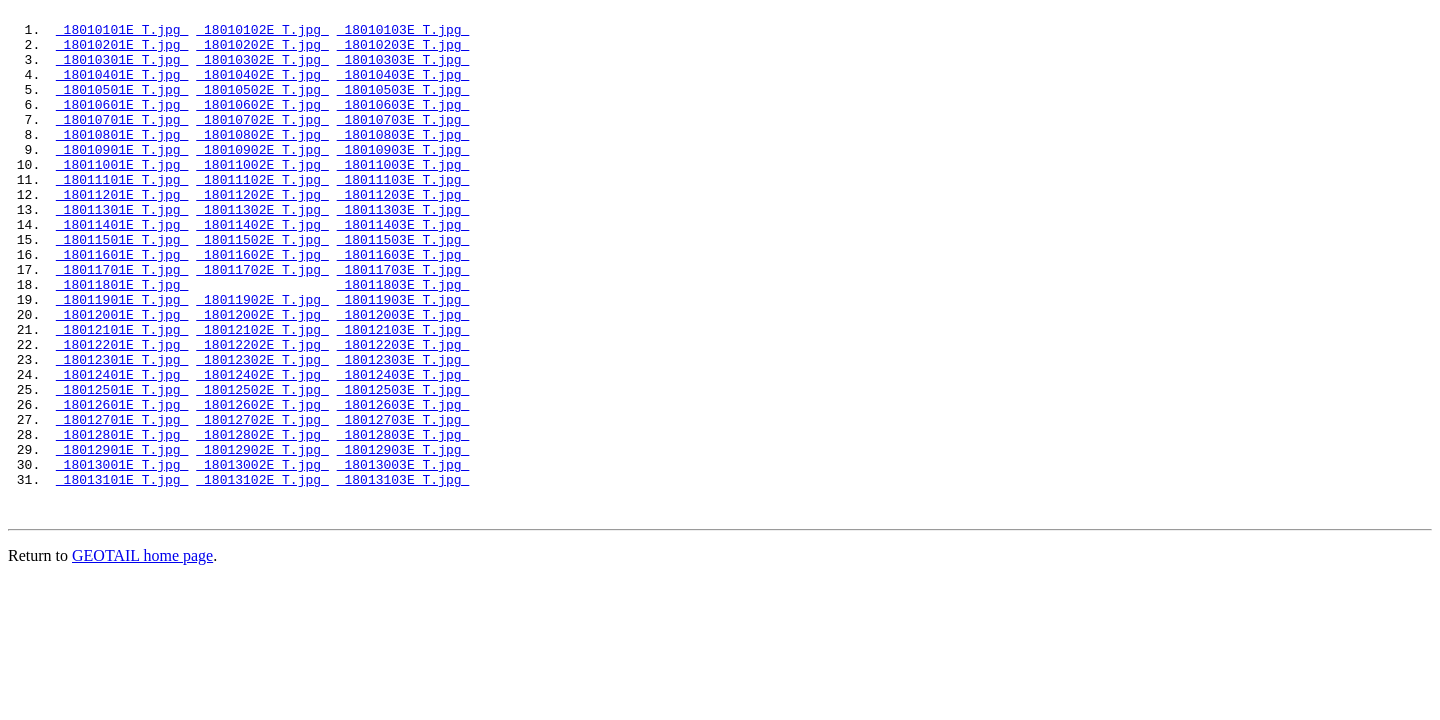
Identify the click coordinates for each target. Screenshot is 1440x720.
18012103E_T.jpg (403, 395)
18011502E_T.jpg (262, 287)
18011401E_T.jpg (122, 269)
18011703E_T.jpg (403, 323)
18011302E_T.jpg (262, 251)
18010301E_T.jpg (122, 71)
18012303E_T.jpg (403, 431)
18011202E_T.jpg (262, 233)
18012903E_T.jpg (403, 539)
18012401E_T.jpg (122, 449)
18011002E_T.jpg (262, 197)
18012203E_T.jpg (403, 413)
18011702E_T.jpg (262, 323)
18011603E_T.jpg (403, 305)
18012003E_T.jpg (403, 377)
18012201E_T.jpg (122, 413)
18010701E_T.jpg (122, 143)
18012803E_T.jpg (403, 521)
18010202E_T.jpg (262, 53)
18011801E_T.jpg (122, 341)
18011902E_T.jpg (262, 359)
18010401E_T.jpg (122, 89)
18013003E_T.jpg (403, 557)
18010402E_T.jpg (262, 89)
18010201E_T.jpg (122, 53)
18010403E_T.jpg (403, 89)
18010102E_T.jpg (262, 35)
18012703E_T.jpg (403, 503)
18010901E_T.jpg (122, 179)
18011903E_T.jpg (403, 359)
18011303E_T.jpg (403, 251)
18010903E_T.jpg (403, 179)
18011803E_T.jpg (403, 341)
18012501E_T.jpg (122, 467)
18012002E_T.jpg (262, 377)
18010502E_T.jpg (262, 107)
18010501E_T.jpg (122, 107)
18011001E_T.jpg (122, 197)
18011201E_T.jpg (122, 233)
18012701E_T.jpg (122, 503)
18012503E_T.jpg (403, 467)
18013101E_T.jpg (122, 575)
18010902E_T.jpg (262, 179)
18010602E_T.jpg (262, 125)
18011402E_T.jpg (262, 269)
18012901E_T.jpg (122, 539)
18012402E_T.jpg (262, 449)
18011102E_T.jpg (262, 215)
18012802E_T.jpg (262, 521)
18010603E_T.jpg (403, 125)
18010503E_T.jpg (403, 107)
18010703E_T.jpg (403, 143)
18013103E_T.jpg (403, 575)
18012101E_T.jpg (122, 395)
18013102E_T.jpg (262, 575)
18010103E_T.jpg (403, 35)
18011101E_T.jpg (122, 215)
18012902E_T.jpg (262, 539)
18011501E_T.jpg (122, 287)
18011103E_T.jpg (403, 215)
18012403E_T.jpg (403, 449)
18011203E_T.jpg (403, 233)
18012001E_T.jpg (122, 377)
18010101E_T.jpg (122, 35)
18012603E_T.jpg (403, 485)
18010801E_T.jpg (122, 161)
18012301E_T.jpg (122, 431)
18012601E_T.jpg (122, 485)
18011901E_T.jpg (122, 359)
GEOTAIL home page (142, 654)
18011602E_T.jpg (262, 305)
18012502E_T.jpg (262, 467)
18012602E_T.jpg (262, 485)
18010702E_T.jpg (262, 143)
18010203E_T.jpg (403, 53)
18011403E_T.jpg (403, 269)
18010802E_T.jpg (262, 161)
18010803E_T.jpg (403, 161)
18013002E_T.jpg (262, 557)
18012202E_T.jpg (262, 413)
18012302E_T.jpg (262, 431)
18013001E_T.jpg (122, 557)
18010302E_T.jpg (262, 71)
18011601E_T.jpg (122, 305)
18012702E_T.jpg (262, 503)
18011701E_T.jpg (122, 323)
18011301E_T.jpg (122, 251)
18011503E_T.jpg (403, 287)
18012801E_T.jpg (122, 521)
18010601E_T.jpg (122, 125)
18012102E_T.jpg (262, 395)
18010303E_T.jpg (403, 71)
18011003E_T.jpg (403, 197)
